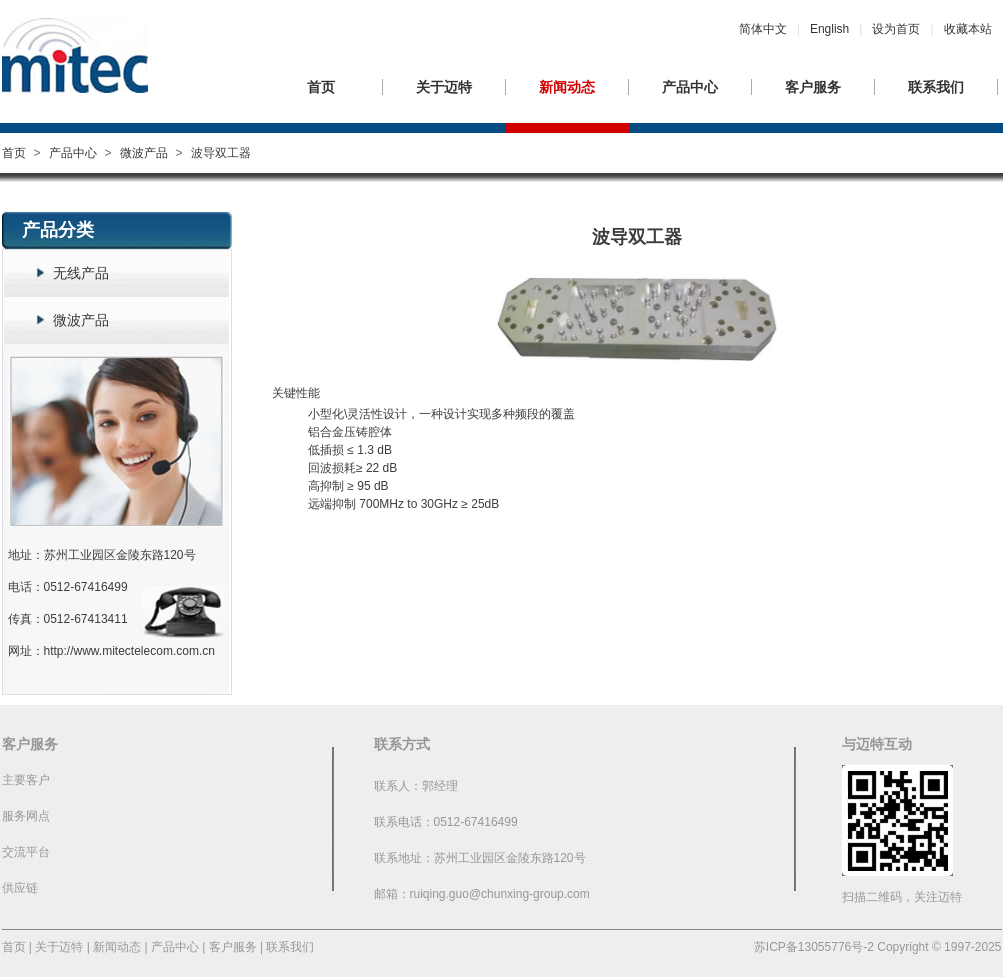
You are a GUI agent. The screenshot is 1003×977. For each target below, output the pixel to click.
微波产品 (144, 153)
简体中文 (763, 29)
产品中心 (690, 87)
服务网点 (26, 816)
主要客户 (26, 780)
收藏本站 (968, 29)
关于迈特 (444, 87)
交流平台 (26, 852)
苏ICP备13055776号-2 (814, 947)
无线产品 (81, 273)
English (829, 29)
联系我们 (936, 87)
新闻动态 (567, 87)
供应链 (20, 888)
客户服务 (813, 87)
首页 (321, 87)
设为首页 (896, 29)
